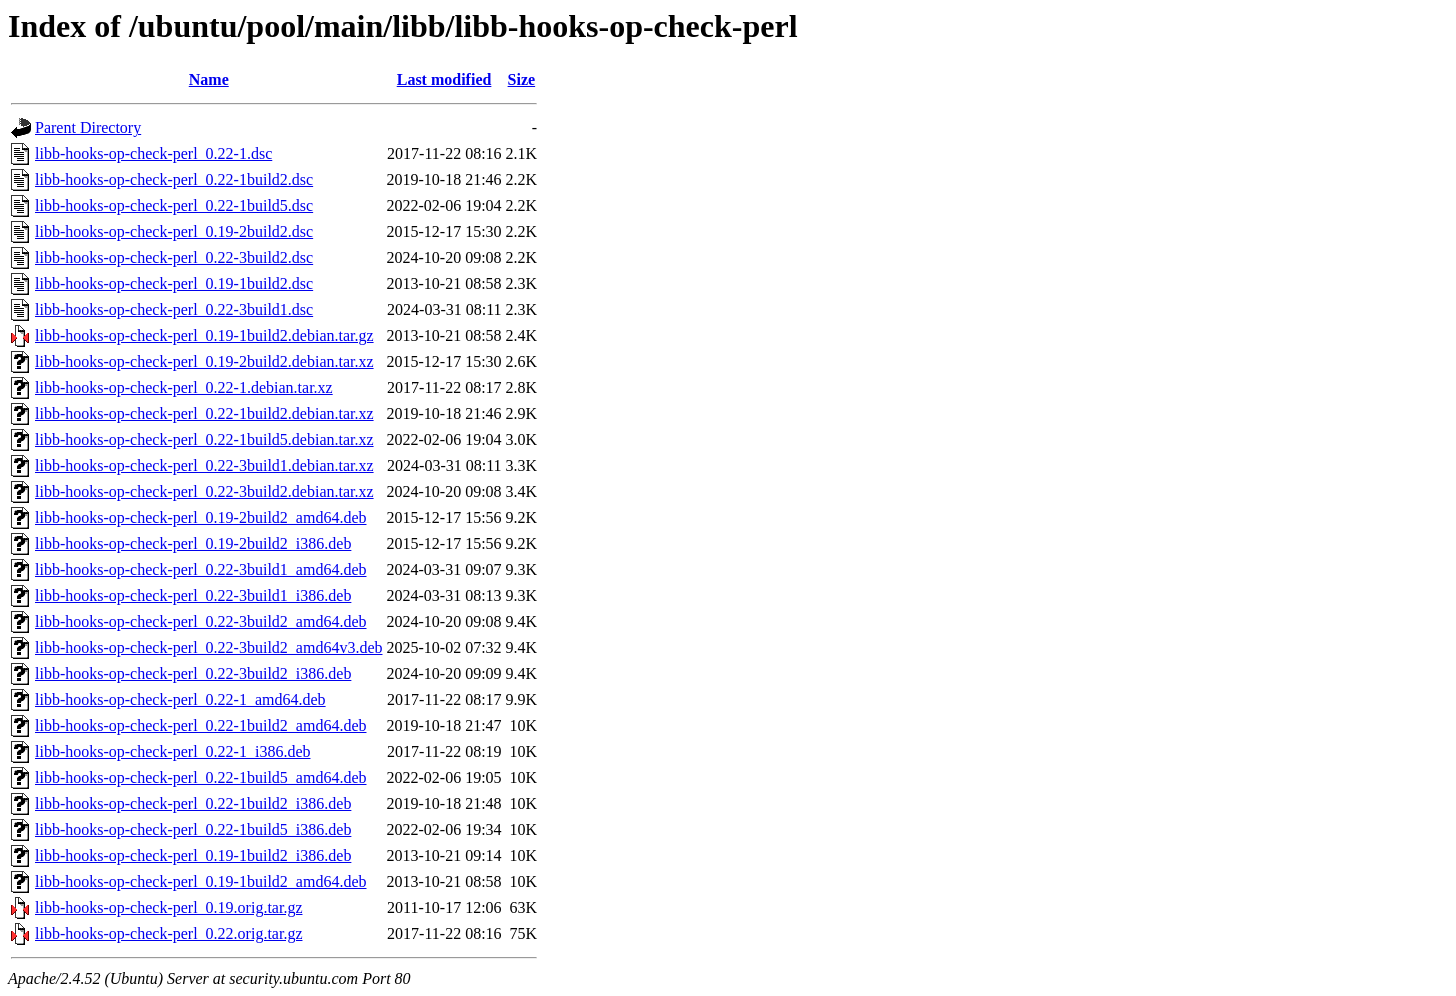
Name (209, 79)
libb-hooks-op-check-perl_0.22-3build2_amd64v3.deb (208, 647)
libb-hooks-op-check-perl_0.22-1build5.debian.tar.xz (204, 439)
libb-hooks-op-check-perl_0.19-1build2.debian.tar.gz (204, 335)
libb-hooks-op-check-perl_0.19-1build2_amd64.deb (200, 881)
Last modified (444, 79)
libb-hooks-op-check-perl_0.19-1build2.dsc (174, 283)
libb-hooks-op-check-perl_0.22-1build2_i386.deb (193, 803)
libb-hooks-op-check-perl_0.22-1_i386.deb (172, 751)
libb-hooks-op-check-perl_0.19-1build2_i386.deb (193, 855)
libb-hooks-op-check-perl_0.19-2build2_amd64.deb (200, 517)
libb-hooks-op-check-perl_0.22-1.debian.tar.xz (184, 387)
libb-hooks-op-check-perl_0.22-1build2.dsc (174, 179)
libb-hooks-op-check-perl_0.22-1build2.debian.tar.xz (204, 413)
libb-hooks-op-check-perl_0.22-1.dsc (153, 153)
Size (522, 79)
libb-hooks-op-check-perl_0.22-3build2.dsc (174, 257)
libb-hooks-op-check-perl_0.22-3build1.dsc (174, 309)
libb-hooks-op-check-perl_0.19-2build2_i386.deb (193, 543)
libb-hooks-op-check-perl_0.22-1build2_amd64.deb (200, 725)
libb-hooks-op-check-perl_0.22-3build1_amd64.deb (200, 569)
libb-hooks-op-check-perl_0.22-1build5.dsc (174, 205)
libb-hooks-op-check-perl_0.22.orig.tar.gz (168, 933)
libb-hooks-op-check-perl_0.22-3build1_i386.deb (193, 595)
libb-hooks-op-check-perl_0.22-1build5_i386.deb (193, 829)
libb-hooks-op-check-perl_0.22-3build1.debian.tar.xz (204, 465)
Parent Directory (88, 127)
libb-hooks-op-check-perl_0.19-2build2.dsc (174, 231)
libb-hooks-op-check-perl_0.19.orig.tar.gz (168, 907)
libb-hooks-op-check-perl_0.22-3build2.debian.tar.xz (204, 491)
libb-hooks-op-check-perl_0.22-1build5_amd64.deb (200, 777)
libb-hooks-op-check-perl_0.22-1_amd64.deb (180, 699)
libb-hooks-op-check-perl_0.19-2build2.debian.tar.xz (204, 361)
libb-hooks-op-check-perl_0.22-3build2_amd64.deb (200, 621)
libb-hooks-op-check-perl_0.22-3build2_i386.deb (193, 673)
